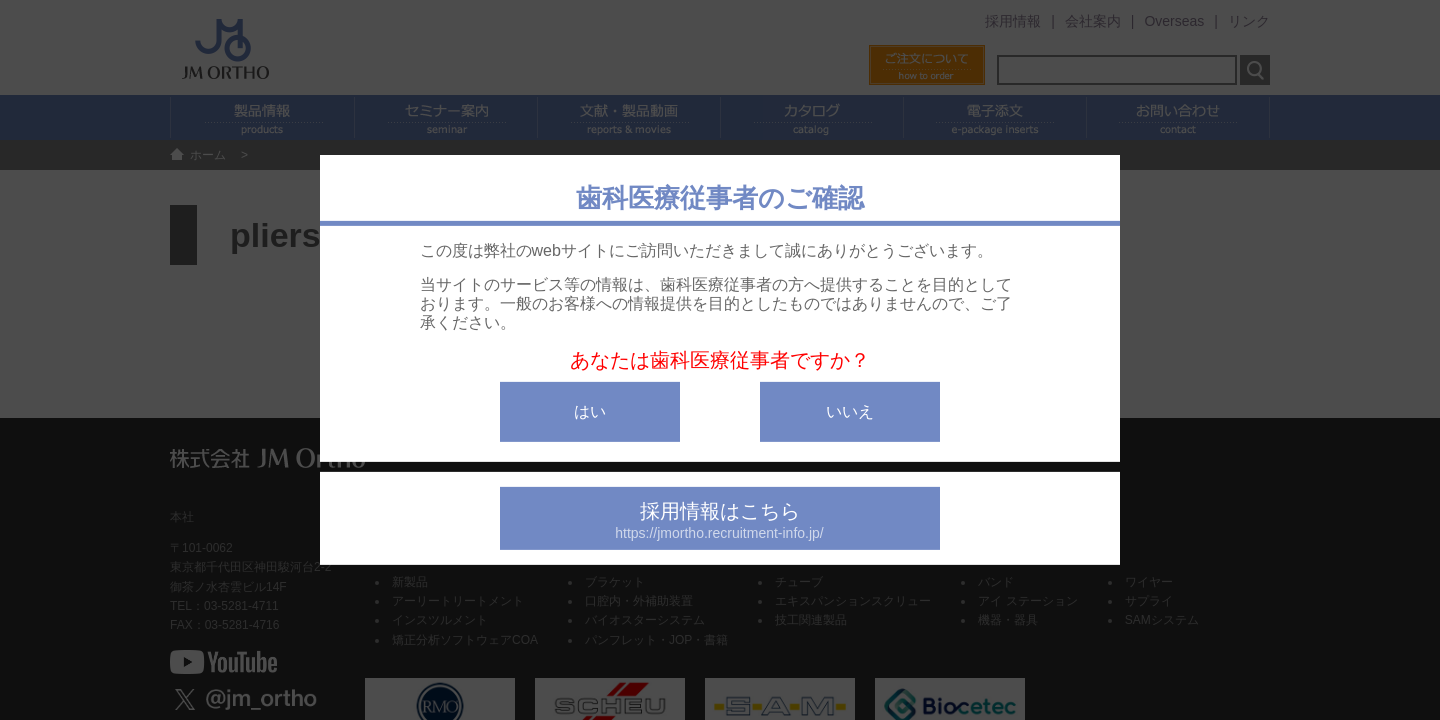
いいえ (850, 411)
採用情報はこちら (720, 520)
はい (590, 411)
